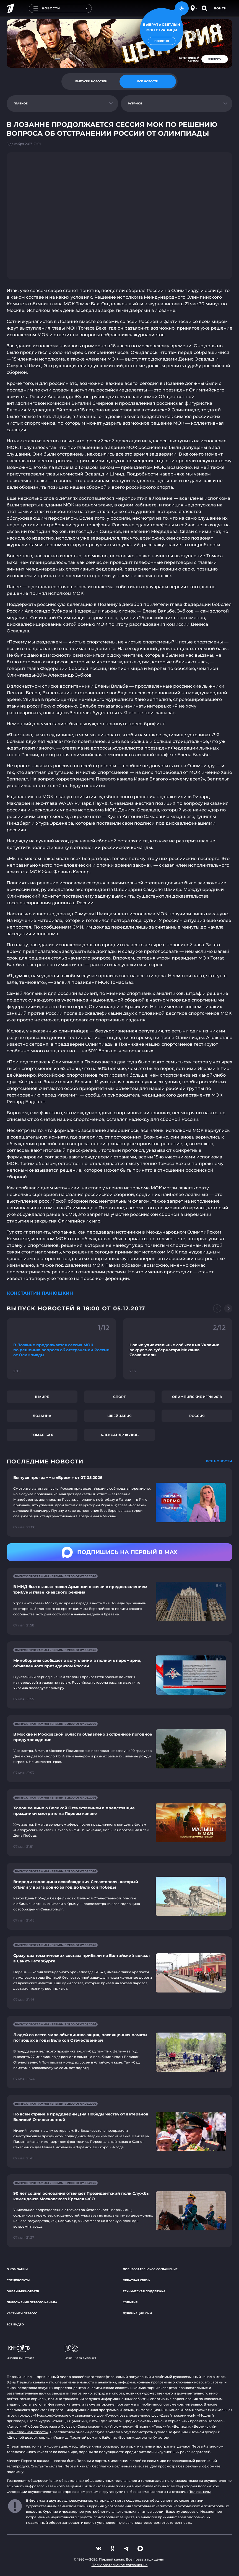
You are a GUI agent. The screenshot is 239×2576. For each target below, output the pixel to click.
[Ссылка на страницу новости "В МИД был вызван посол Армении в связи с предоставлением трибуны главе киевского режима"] (119, 1601)
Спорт (119, 1397)
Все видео (15, 2324)
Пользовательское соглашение (150, 2269)
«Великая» (181, 2426)
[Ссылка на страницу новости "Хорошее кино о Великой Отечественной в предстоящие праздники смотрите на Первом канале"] (119, 1822)
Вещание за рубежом (80, 2352)
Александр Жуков (119, 1435)
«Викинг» (142, 2426)
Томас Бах (42, 1435)
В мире (42, 1397)
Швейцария (119, 1416)
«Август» (14, 2426)
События (130, 2302)
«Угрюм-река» (120, 2426)
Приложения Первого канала (32, 2302)
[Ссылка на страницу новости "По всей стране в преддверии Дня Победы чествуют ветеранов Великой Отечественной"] (119, 2131)
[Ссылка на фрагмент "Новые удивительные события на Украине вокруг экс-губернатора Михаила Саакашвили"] (177, 1349)
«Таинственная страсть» (27, 2432)
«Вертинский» (204, 2426)
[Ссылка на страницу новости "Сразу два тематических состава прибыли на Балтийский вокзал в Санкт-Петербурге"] (119, 1972)
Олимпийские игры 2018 (197, 1397)
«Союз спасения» (91, 2426)
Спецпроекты (18, 2280)
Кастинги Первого (22, 2313)
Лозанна (42, 1416)
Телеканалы (200, 2492)
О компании (17, 2269)
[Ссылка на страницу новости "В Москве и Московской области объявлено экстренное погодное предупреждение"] (119, 1749)
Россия (197, 1416)
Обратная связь (136, 2280)
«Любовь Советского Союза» (48, 2426)
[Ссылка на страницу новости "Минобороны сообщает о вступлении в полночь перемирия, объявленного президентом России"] (119, 1675)
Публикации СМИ (137, 2313)
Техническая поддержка (144, 2291)
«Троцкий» (161, 2426)
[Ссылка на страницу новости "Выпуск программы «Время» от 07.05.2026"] (119, 1502)
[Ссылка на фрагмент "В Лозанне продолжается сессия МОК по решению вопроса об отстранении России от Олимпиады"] (61, 1349)
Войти (220, 8)
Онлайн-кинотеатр (23, 2291)
